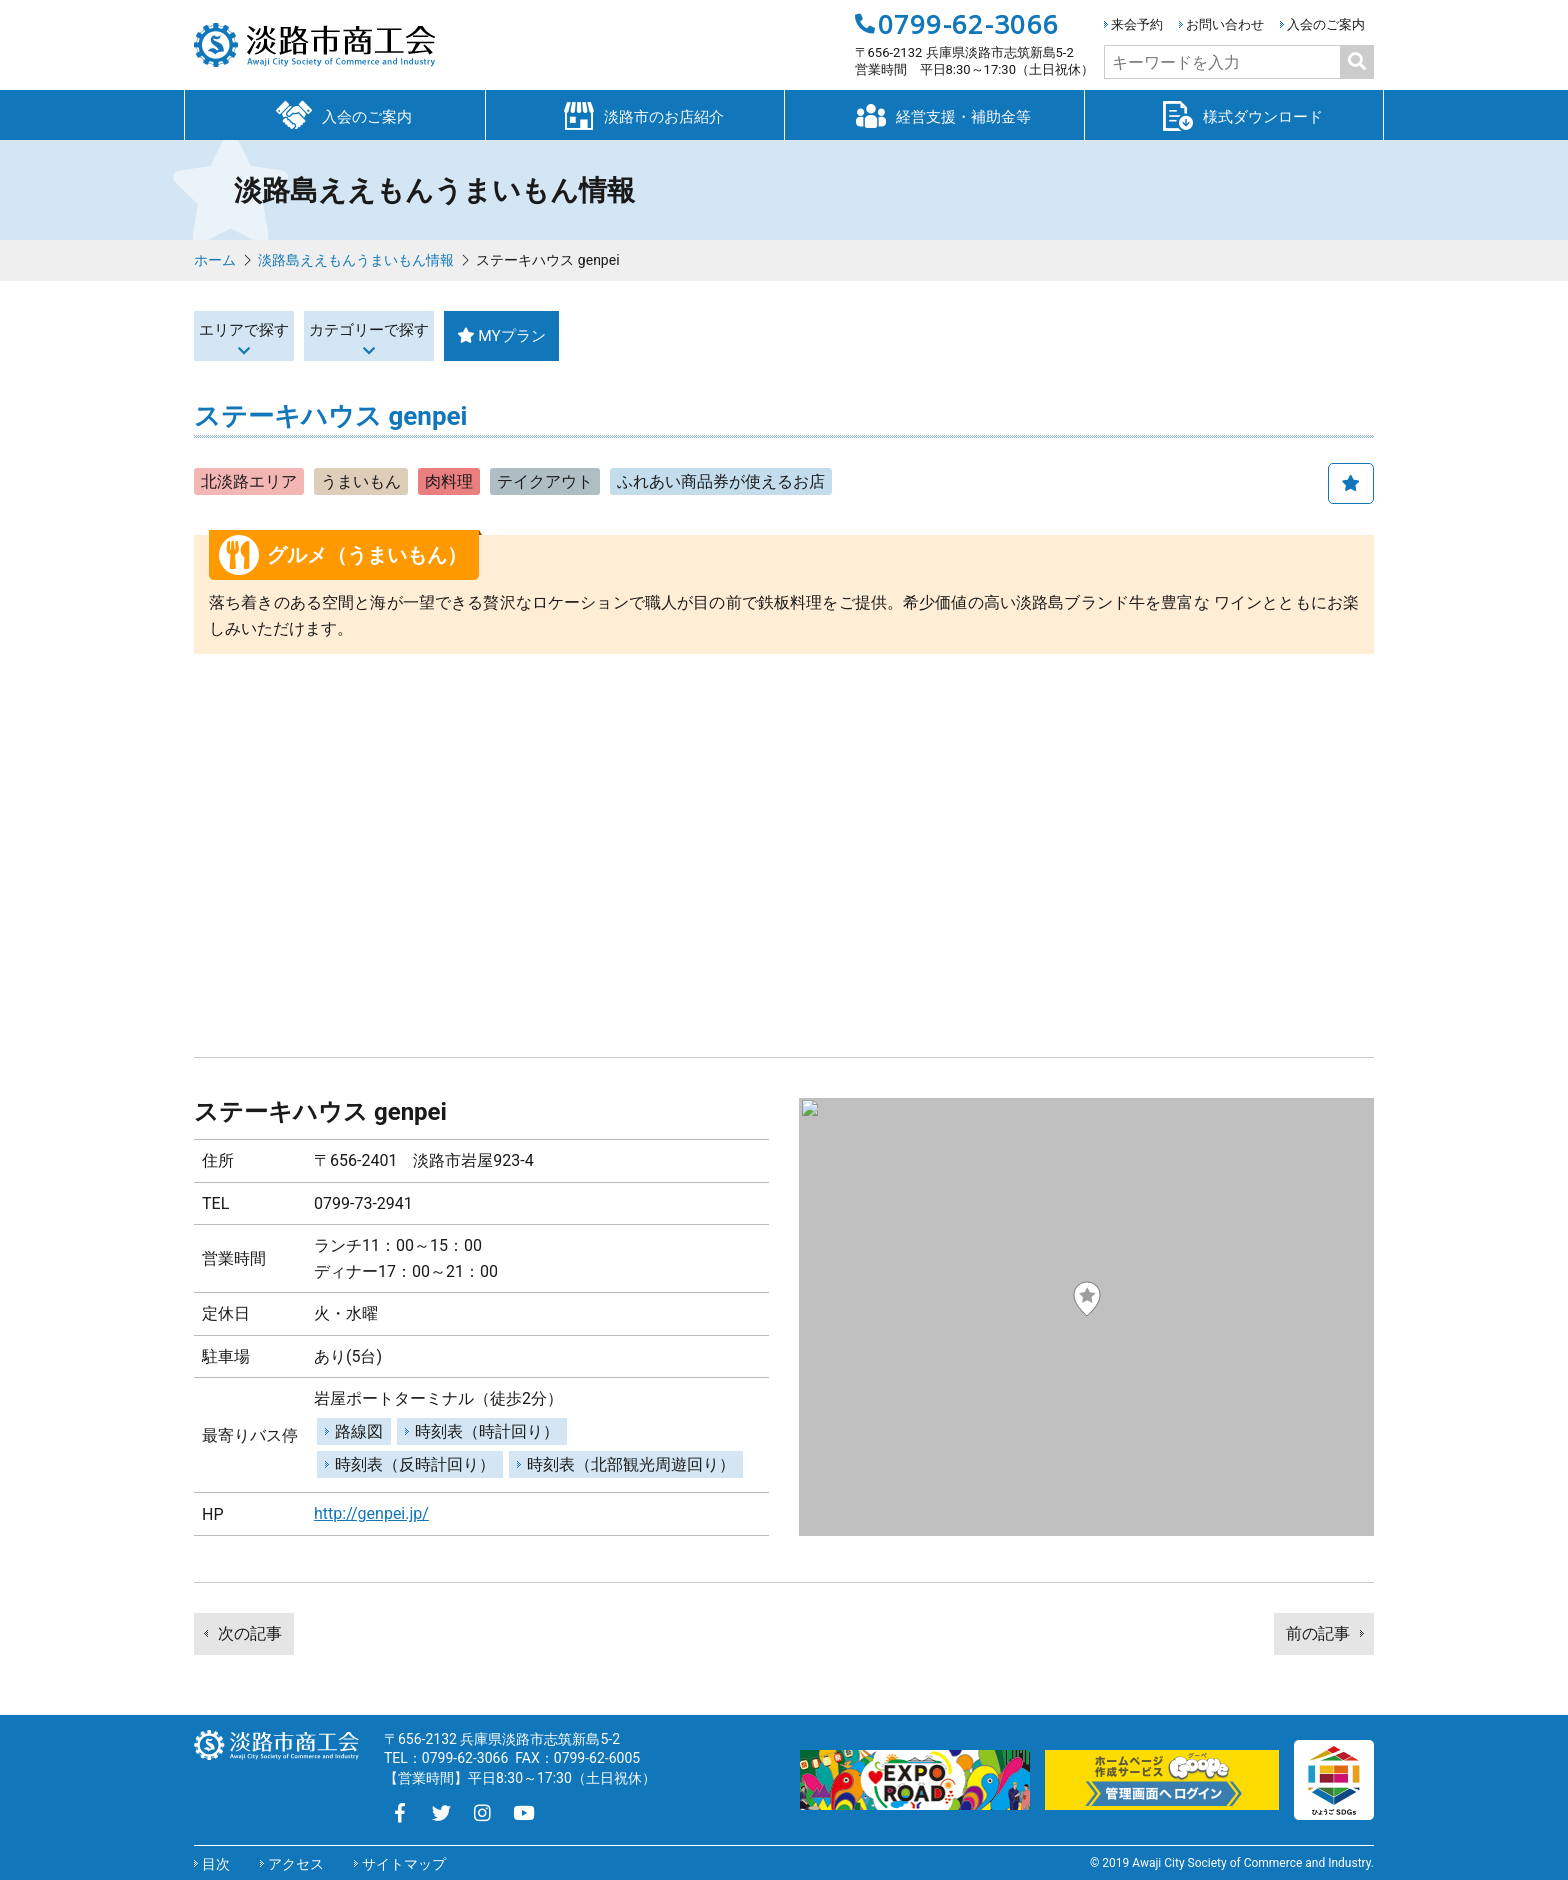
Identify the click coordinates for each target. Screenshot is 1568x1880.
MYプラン (680, 335)
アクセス (296, 1864)
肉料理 (449, 481)
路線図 (359, 1431)
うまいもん (361, 481)
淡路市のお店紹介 (635, 114)
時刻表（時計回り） (487, 1431)
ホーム (215, 260)
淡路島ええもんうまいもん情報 (356, 260)
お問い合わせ (1225, 24)
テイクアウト (545, 481)
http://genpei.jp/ (371, 1513)
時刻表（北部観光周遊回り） (631, 1464)
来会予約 (1137, 24)
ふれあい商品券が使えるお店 (721, 481)
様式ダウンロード (1234, 114)
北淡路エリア (249, 481)
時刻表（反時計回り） (415, 1464)
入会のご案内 (1326, 24)
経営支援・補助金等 (934, 114)
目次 (216, 1864)
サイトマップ (404, 1864)
